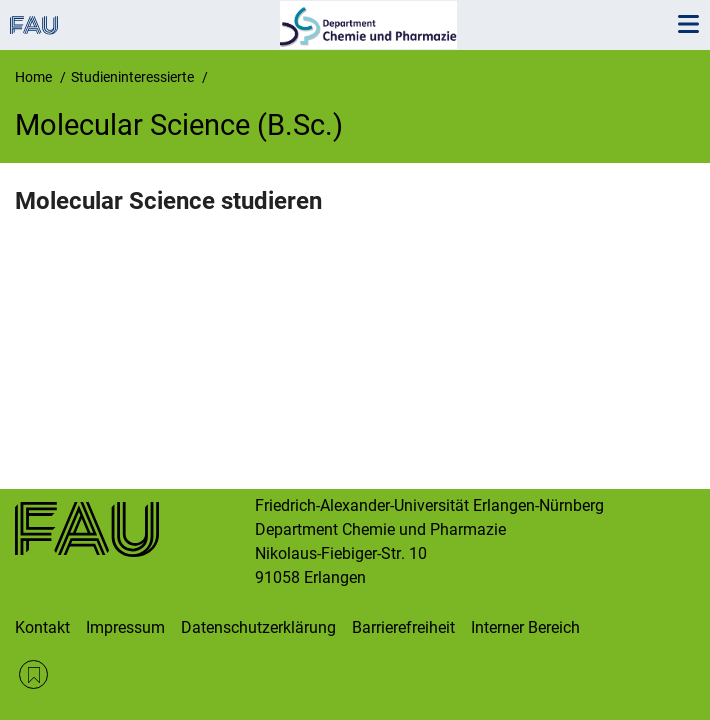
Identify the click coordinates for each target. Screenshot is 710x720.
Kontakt (42, 627)
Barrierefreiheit (403, 627)
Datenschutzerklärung (258, 627)
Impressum (125, 627)
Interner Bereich (525, 627)
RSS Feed (33, 674)
